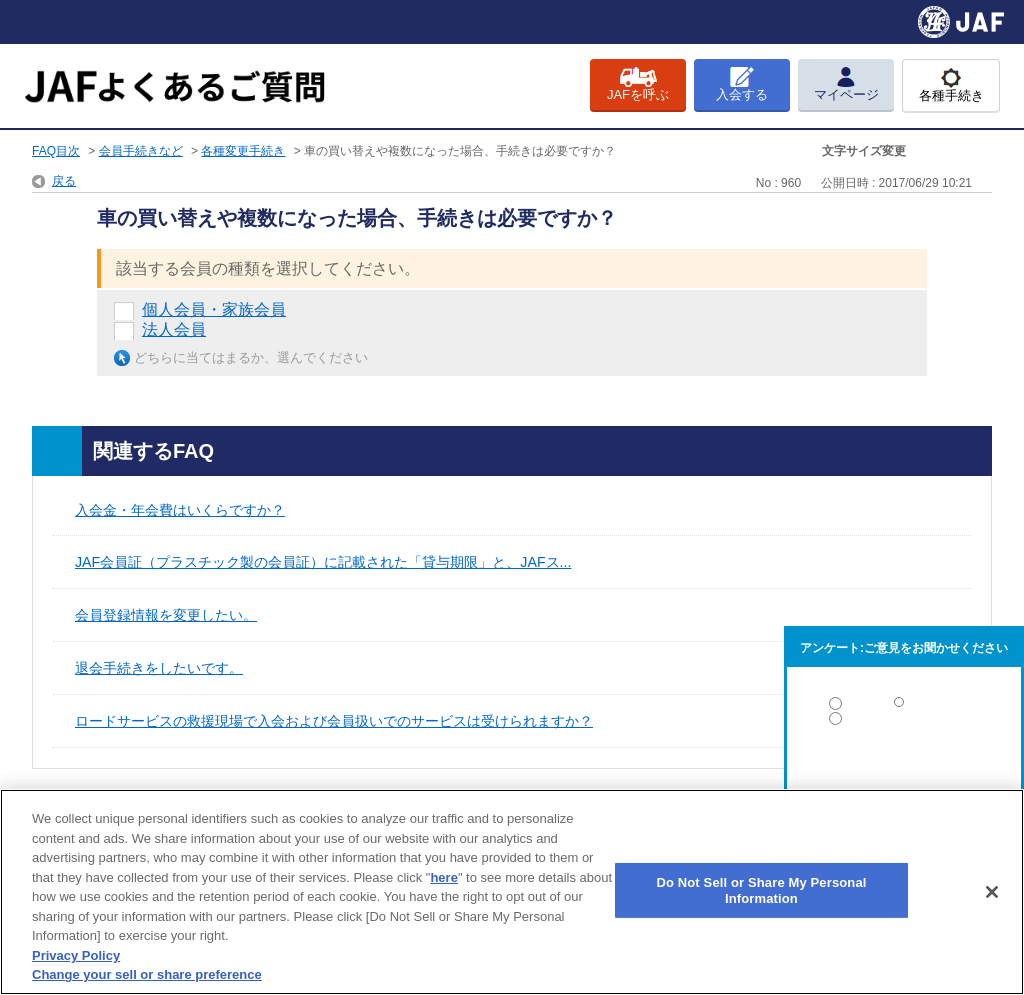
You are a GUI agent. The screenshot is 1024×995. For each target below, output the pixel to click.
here (443, 877)
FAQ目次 (56, 151)
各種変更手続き (243, 151)
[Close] (992, 892)
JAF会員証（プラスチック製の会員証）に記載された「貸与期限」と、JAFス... (323, 562)
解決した (904, 707)
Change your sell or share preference (147, 974)
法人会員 (174, 329)
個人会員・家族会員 (214, 309)
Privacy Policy (76, 955)
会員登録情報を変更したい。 (166, 615)
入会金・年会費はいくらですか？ (180, 510)
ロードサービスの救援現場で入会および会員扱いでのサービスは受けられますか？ (334, 721)
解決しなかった (904, 773)
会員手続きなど (141, 151)
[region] (512, 892)
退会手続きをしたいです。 (159, 668)
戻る (64, 181)
